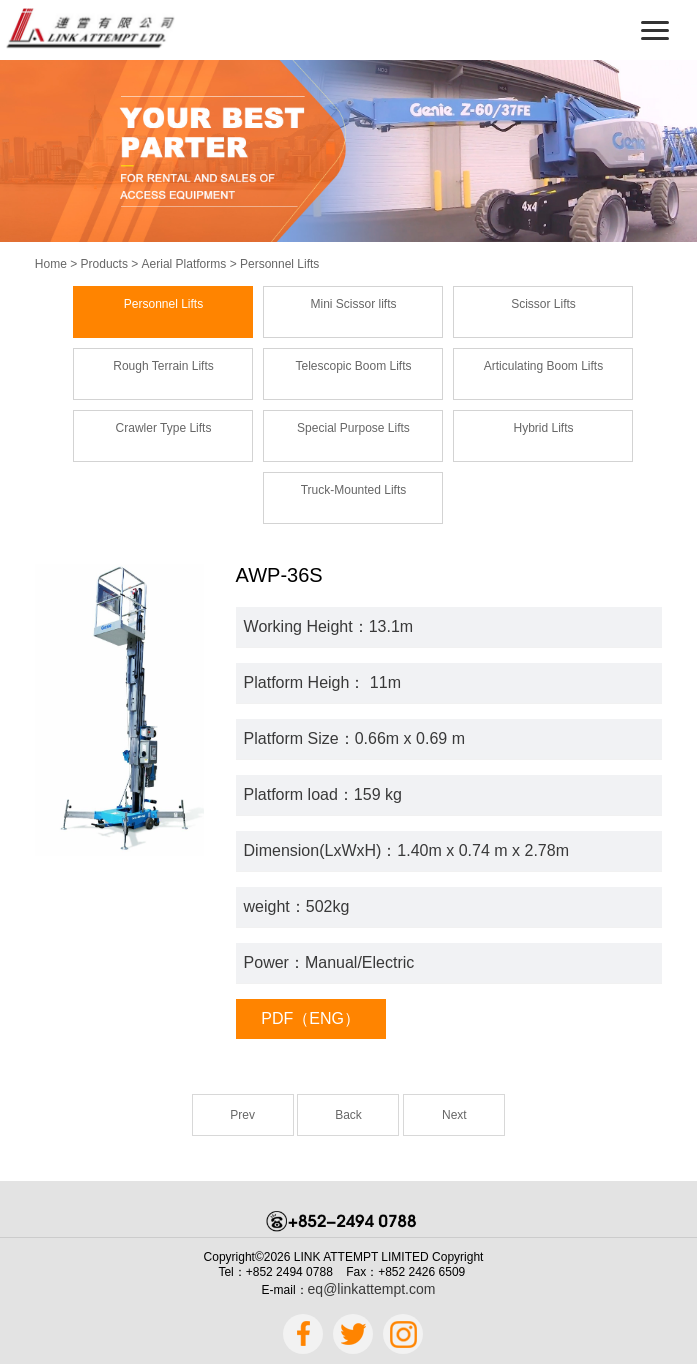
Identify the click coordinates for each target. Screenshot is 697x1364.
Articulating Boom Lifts (543, 366)
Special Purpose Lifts (353, 428)
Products (104, 264)
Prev (242, 1115)
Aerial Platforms (184, 264)
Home (51, 264)
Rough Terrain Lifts (163, 366)
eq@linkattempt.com (372, 1289)
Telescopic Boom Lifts (353, 366)
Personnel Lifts (279, 264)
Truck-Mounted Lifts (354, 490)
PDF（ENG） (310, 1018)
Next (454, 1115)
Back (348, 1115)
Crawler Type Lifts (164, 428)
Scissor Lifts (543, 304)
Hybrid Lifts (543, 428)
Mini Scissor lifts (353, 304)
